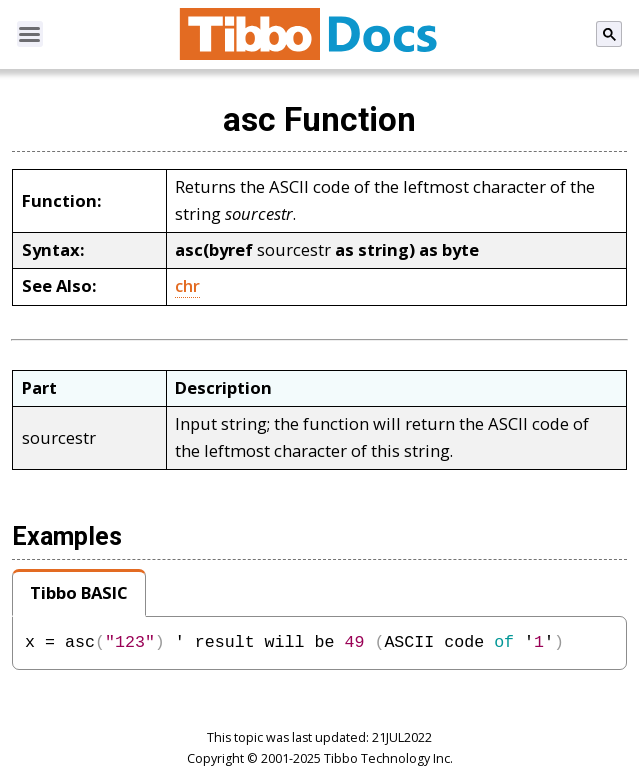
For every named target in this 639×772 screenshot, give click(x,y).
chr (187, 285)
